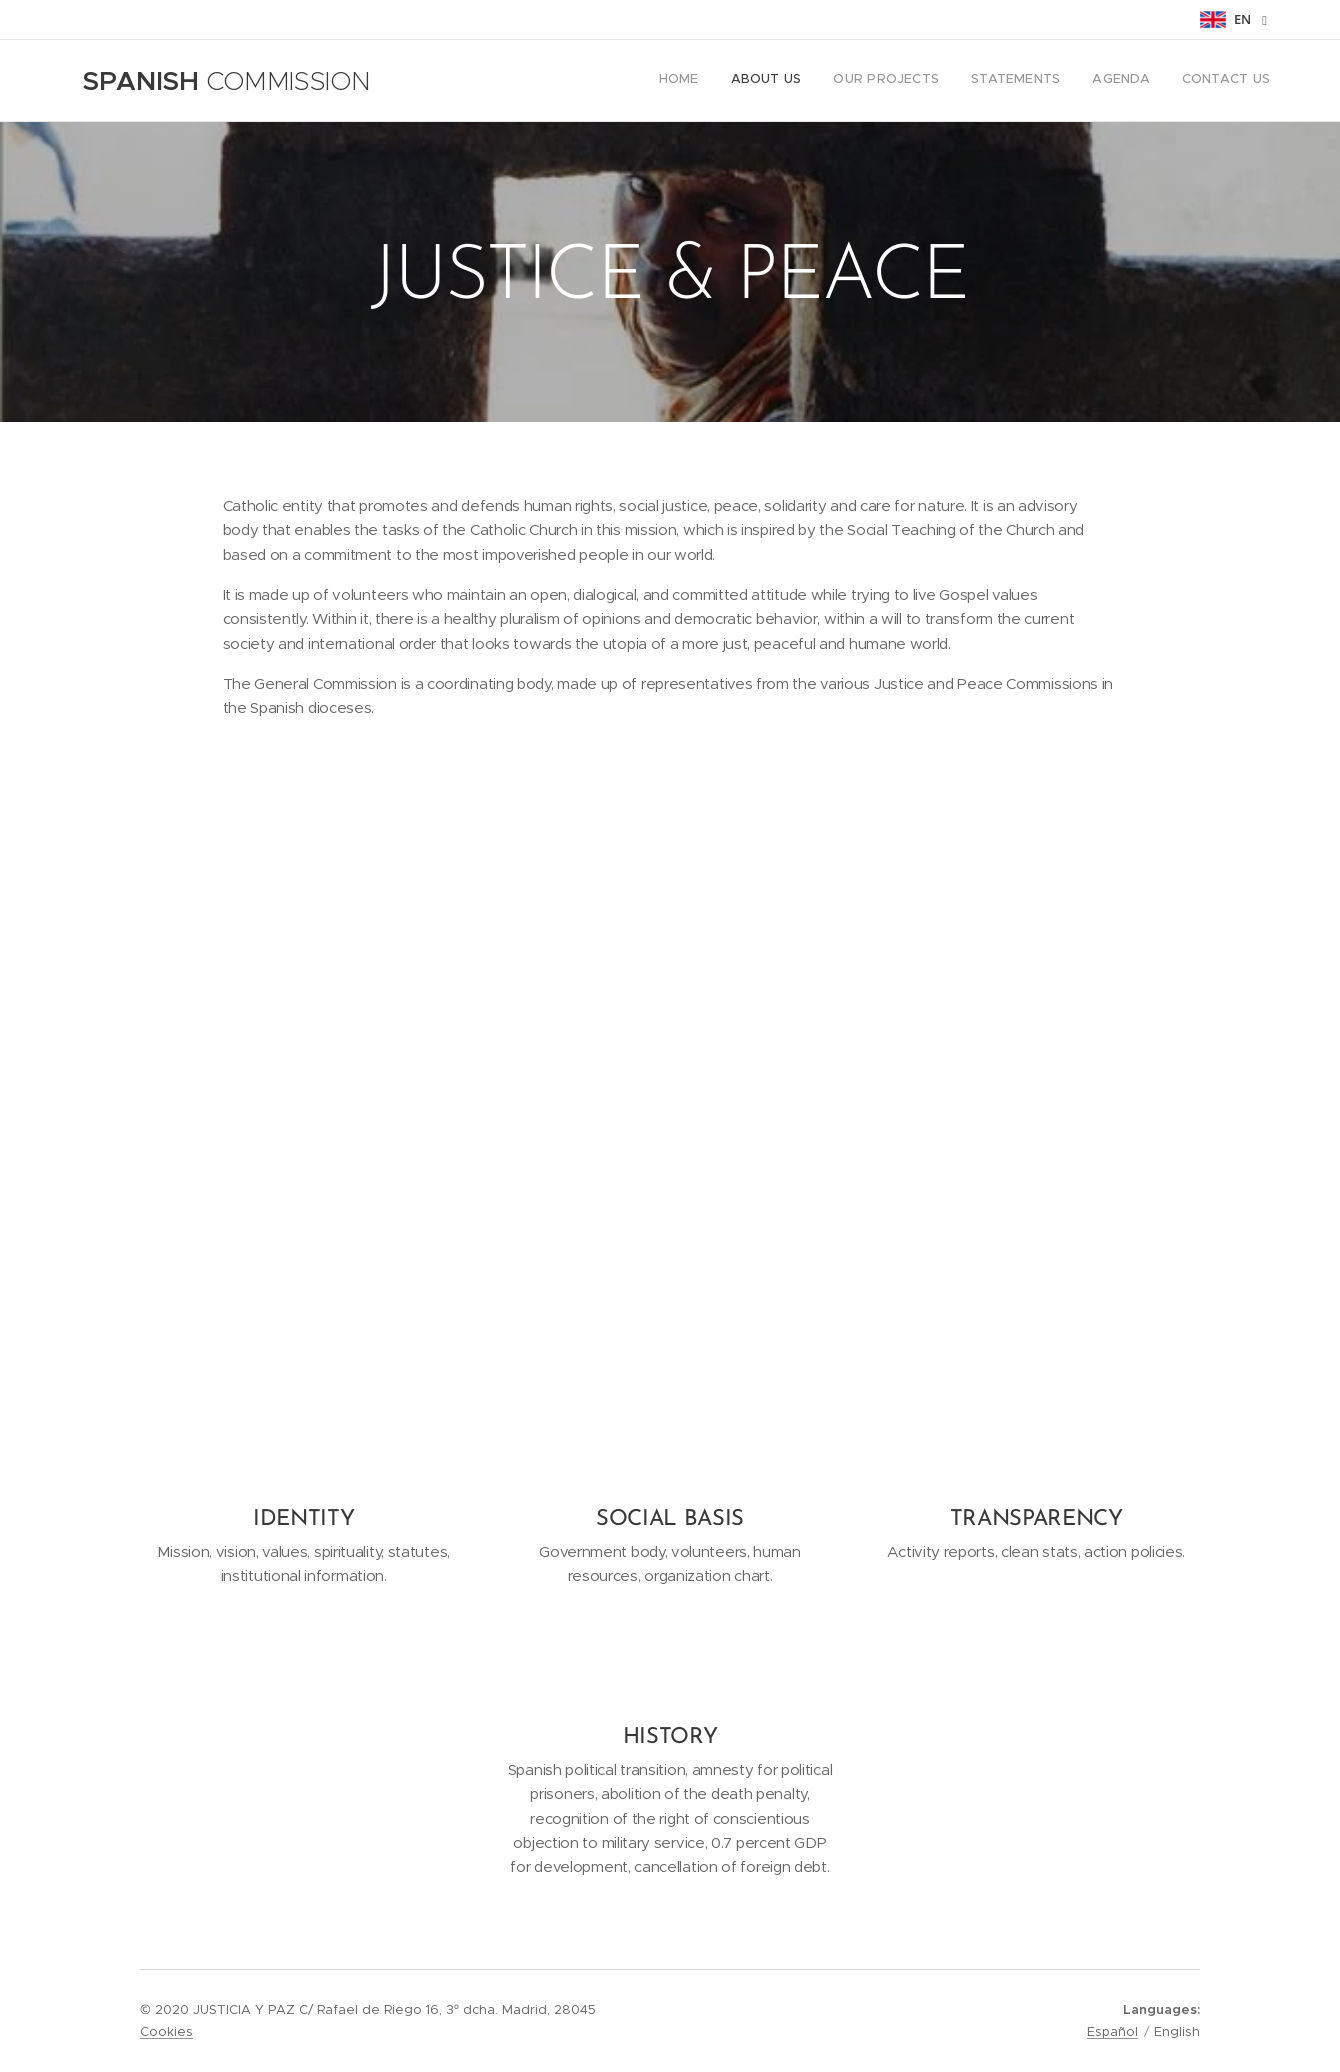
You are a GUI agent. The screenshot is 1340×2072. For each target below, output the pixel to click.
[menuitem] (1115, 81)
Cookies (166, 2031)
